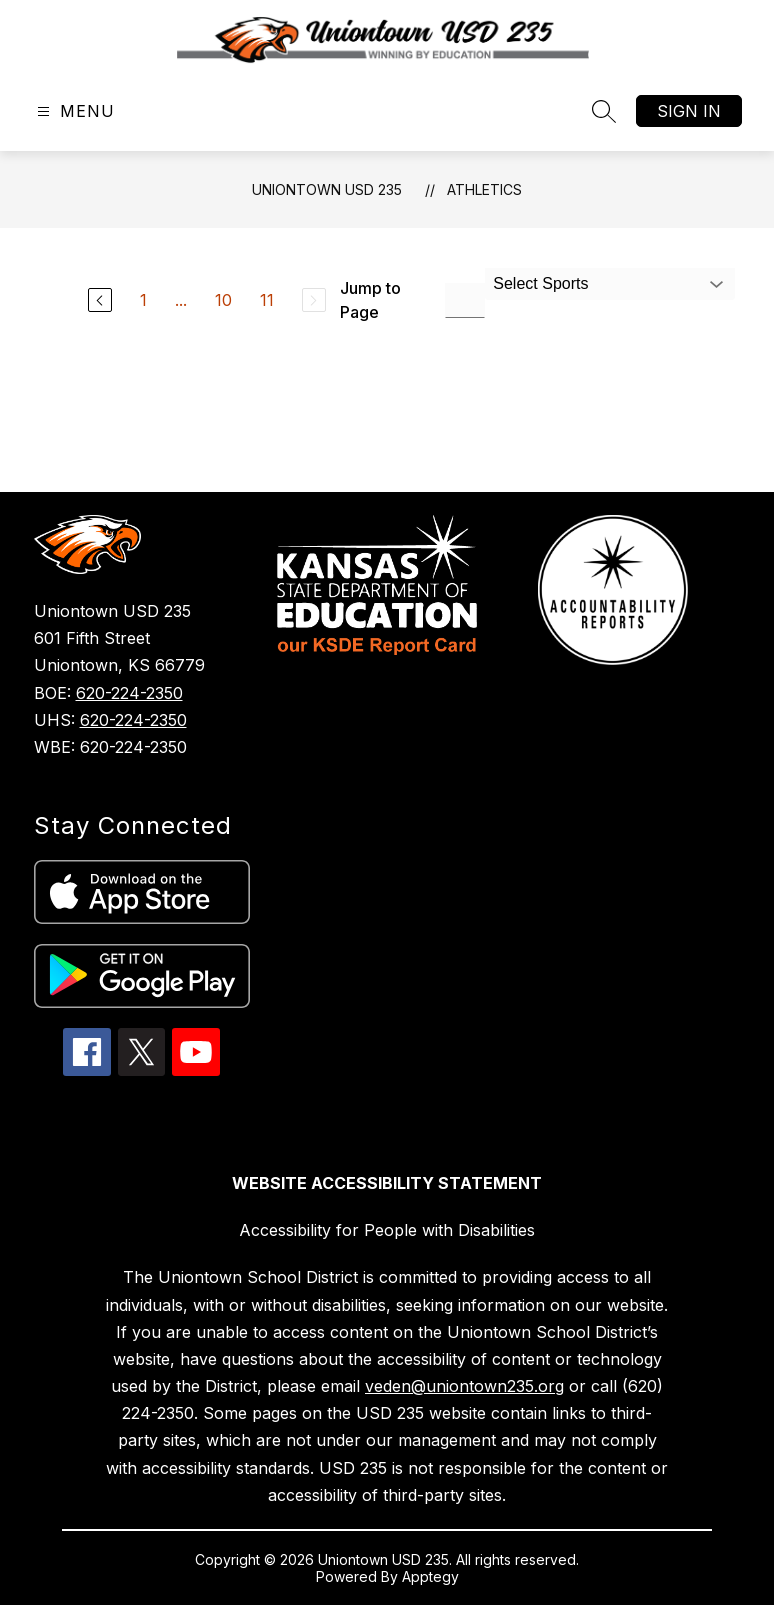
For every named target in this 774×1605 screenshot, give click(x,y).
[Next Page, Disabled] (314, 300)
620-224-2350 (129, 693)
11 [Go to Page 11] (267, 300)
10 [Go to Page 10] (223, 300)
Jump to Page (370, 300)
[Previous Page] (100, 300)
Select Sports (540, 283)
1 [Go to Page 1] (143, 300)
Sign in (689, 111)
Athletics (484, 189)
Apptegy (430, 1576)
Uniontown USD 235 (327, 189)
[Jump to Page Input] (465, 300)
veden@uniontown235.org (464, 1386)
